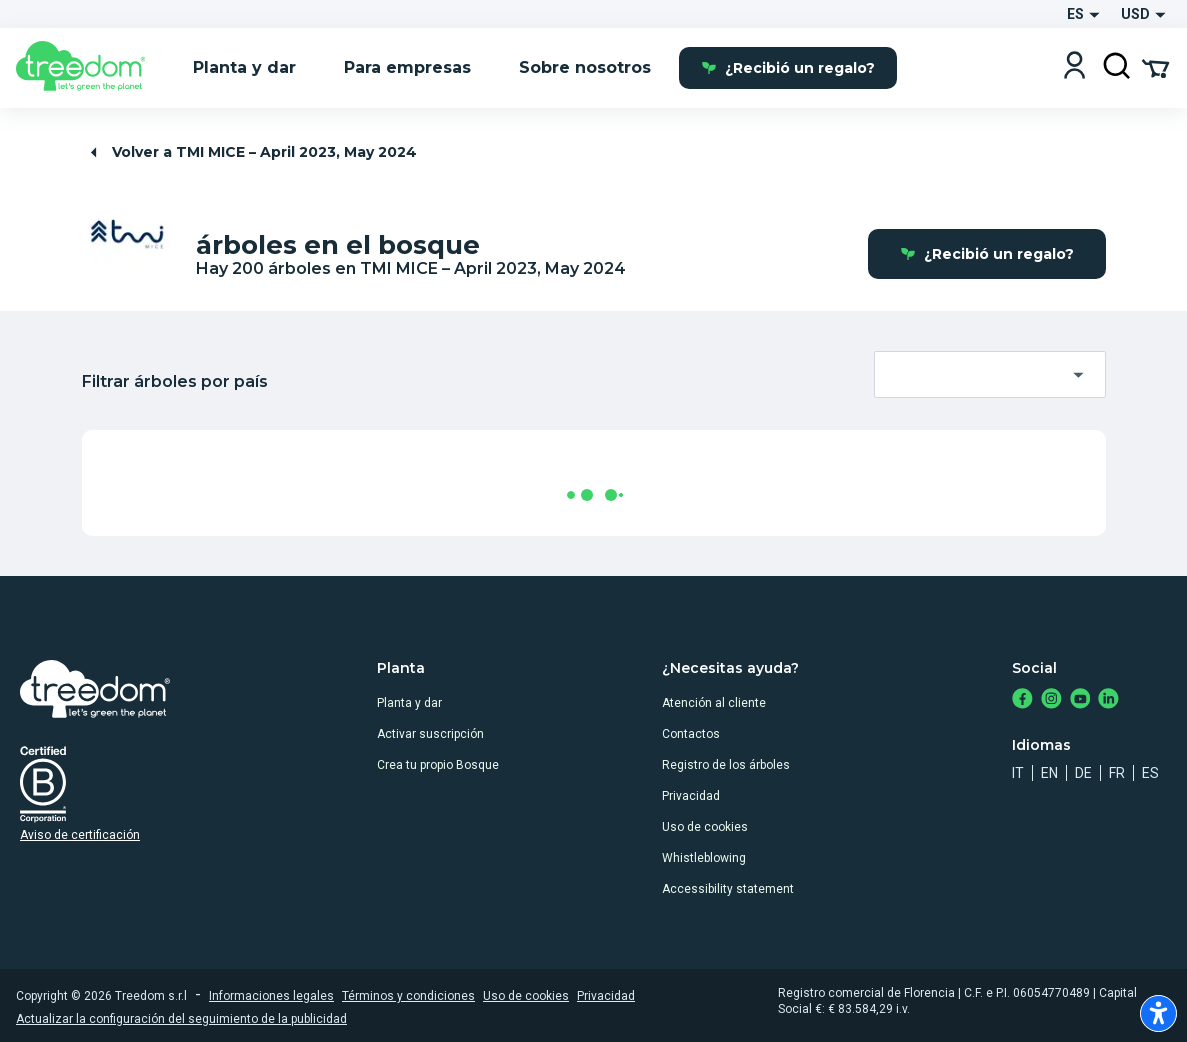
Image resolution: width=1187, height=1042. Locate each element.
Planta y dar (409, 703)
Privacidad (691, 796)
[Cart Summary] (1155, 67)
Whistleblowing (704, 858)
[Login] (1074, 67)
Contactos (691, 734)
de (1083, 773)
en (1049, 773)
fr (1117, 773)
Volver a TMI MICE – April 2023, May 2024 (251, 152)
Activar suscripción (430, 734)
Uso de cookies (705, 827)
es (1150, 773)
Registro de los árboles (726, 765)
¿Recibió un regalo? (788, 68)
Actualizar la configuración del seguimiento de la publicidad (181, 1019)
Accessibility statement (728, 889)
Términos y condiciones (408, 996)
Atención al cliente (714, 703)
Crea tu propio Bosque (438, 765)
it (1018, 773)
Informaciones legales (271, 996)
